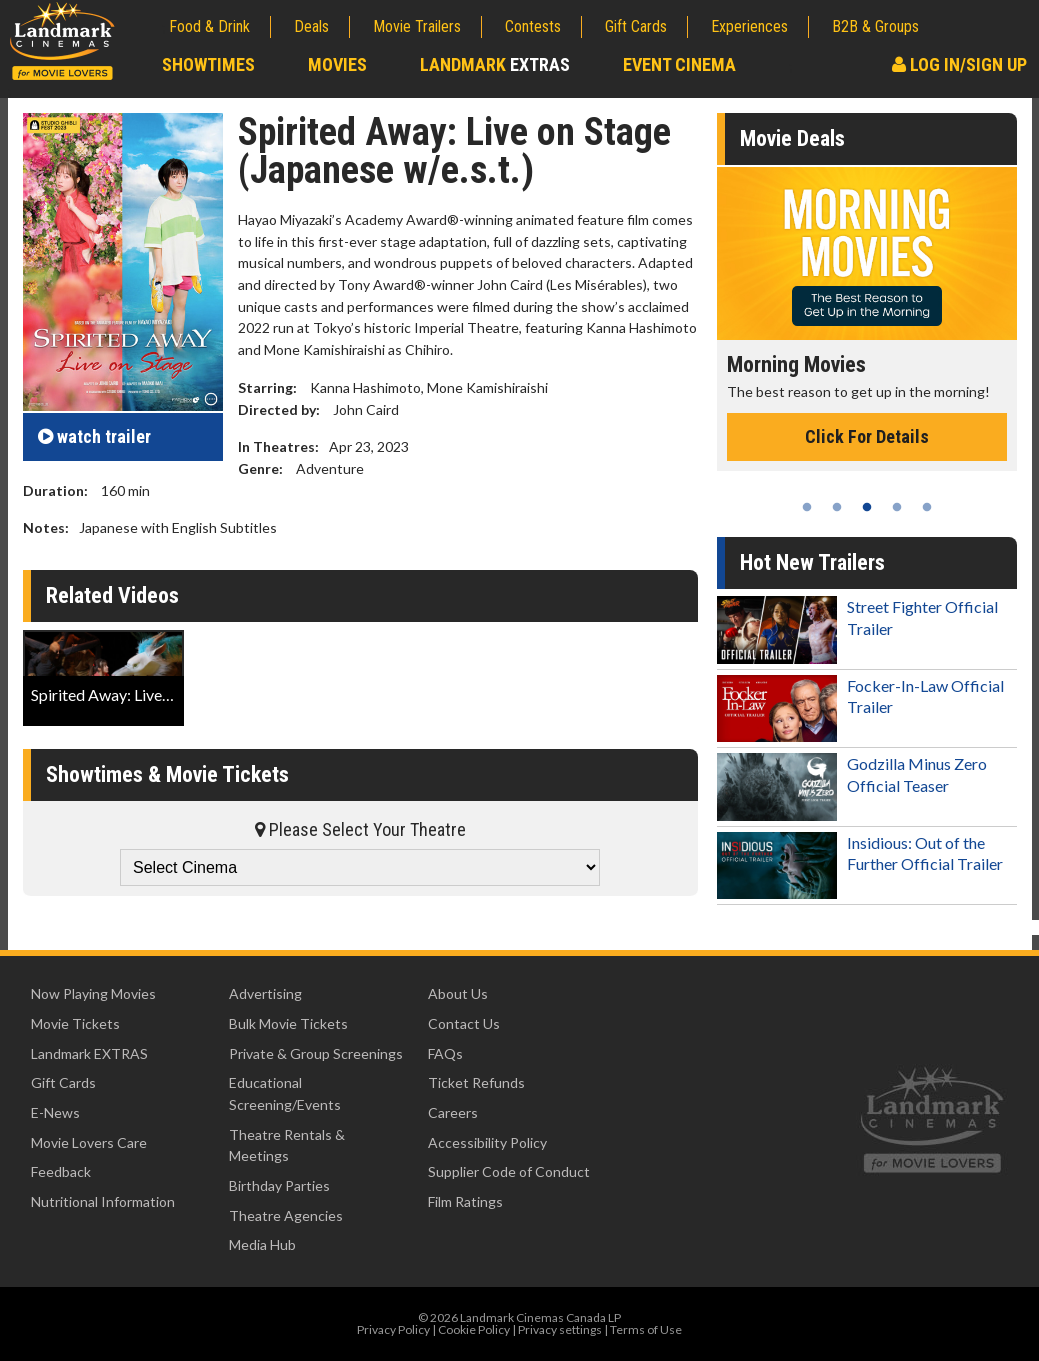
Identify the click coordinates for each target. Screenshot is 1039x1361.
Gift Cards (636, 26)
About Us (458, 993)
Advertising (265, 993)
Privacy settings (560, 1329)
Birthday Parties (279, 1185)
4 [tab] (897, 507)
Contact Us (464, 1023)
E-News (55, 1112)
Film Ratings (465, 1201)
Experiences (749, 26)
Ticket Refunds (476, 1082)
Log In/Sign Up (959, 64)
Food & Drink (209, 26)
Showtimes (208, 64)
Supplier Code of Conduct (509, 1171)
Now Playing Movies (93, 993)
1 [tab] (807, 507)
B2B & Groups (875, 26)
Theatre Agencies (286, 1215)
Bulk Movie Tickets (288, 1023)
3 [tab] (867, 507)
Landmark (495, 64)
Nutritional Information (103, 1201)
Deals (311, 26)
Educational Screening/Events (285, 1093)
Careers (453, 1112)
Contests (533, 26)
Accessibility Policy (487, 1142)
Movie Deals (792, 138)
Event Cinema (679, 64)
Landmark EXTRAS (89, 1053)
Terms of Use (646, 1329)
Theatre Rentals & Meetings (287, 1145)
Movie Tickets (75, 1023)
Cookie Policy (474, 1329)
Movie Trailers (417, 26)
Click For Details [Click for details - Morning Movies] (867, 436)
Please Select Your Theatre (360, 829)
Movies (337, 64)
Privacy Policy (393, 1329)
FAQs (445, 1053)
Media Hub (262, 1244)
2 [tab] (837, 507)
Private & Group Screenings (316, 1053)
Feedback (61, 1171)
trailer (94, 436)
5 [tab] (927, 507)
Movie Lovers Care (89, 1142)
